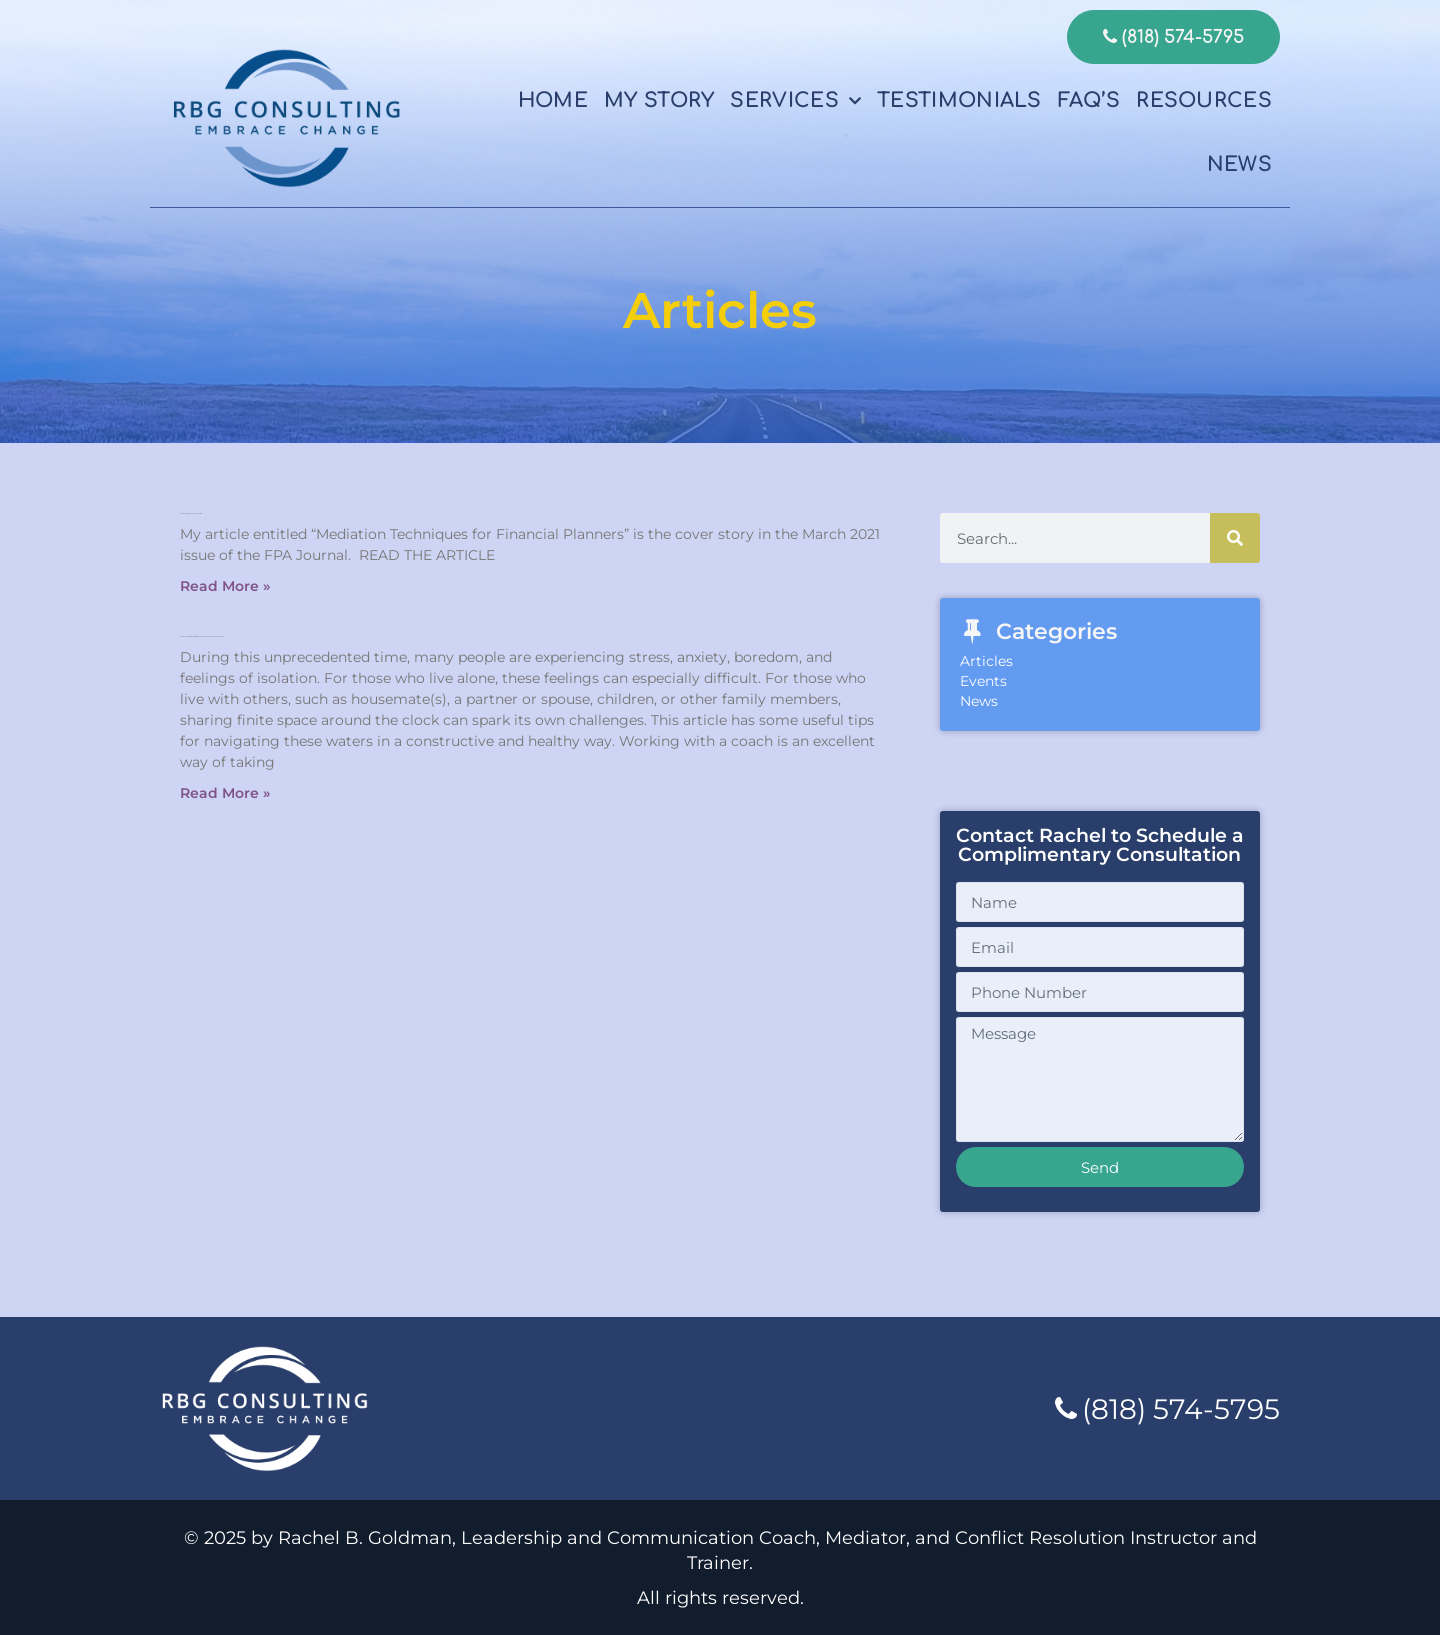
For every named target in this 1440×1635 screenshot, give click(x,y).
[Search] (1235, 538)
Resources (1204, 100)
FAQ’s (1089, 100)
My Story (659, 100)
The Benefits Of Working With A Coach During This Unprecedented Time (202, 636)
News (1239, 164)
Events (983, 681)
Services (795, 101)
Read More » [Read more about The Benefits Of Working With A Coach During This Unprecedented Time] (225, 793)
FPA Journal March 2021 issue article (191, 513)
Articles (986, 661)
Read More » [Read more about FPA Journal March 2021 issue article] (225, 586)
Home (553, 100)
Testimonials (959, 100)
